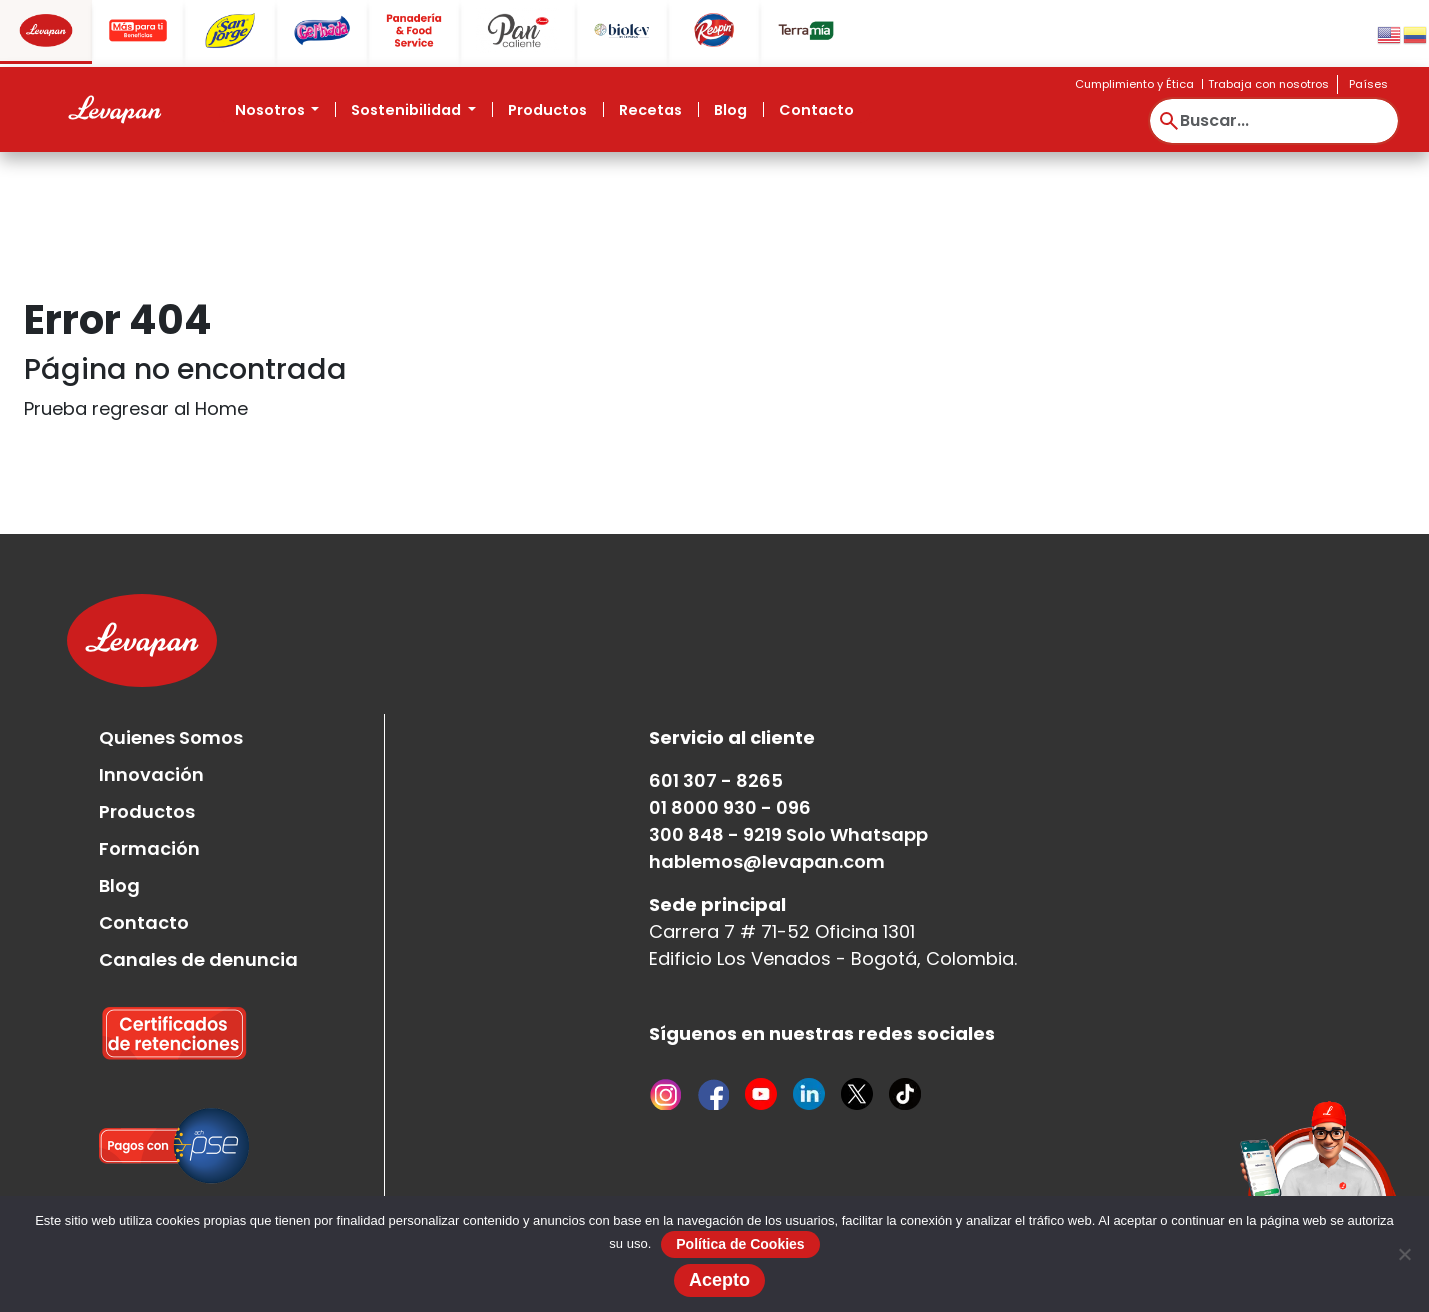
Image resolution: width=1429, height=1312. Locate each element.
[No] (1404, 1254)
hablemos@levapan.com (767, 861)
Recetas (650, 110)
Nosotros (271, 110)
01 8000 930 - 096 (730, 807)
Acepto (719, 1280)
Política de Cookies (740, 1244)
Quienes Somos (171, 737)
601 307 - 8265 (716, 780)
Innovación (151, 774)
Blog (730, 110)
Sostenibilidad (407, 110)
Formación (149, 848)
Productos (547, 110)
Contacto (816, 110)
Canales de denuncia (198, 959)
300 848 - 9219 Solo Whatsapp (788, 834)
